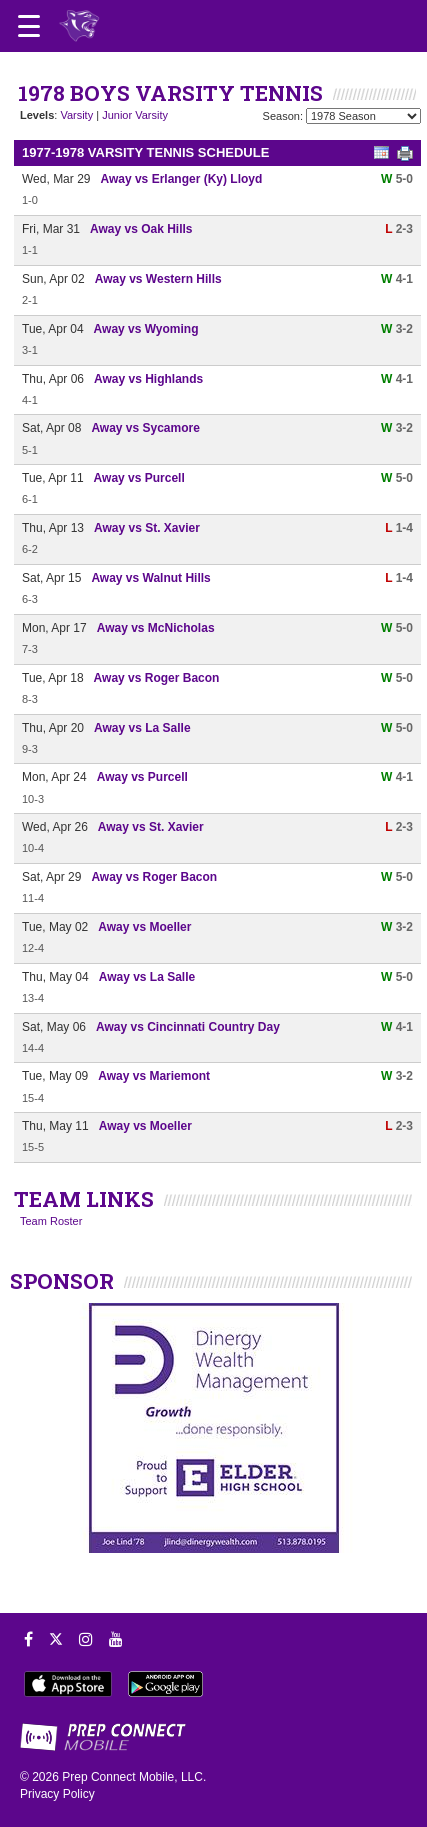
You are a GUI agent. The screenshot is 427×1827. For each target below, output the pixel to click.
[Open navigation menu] (29, 26)
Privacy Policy (57, 1794)
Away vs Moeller (144, 927)
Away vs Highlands (148, 379)
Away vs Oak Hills (141, 229)
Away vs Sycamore (145, 428)
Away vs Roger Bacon (157, 678)
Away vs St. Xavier (147, 528)
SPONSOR (62, 1281)
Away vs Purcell (139, 478)
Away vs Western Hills (158, 279)
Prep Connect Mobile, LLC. (134, 1777)
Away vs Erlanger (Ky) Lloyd (181, 179)
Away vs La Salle (142, 728)
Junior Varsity (135, 115)
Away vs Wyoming (146, 329)
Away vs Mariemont (154, 1076)
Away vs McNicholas (156, 628)
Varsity (76, 115)
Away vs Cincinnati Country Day (188, 1027)
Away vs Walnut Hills (150, 578)
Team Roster (51, 1221)
